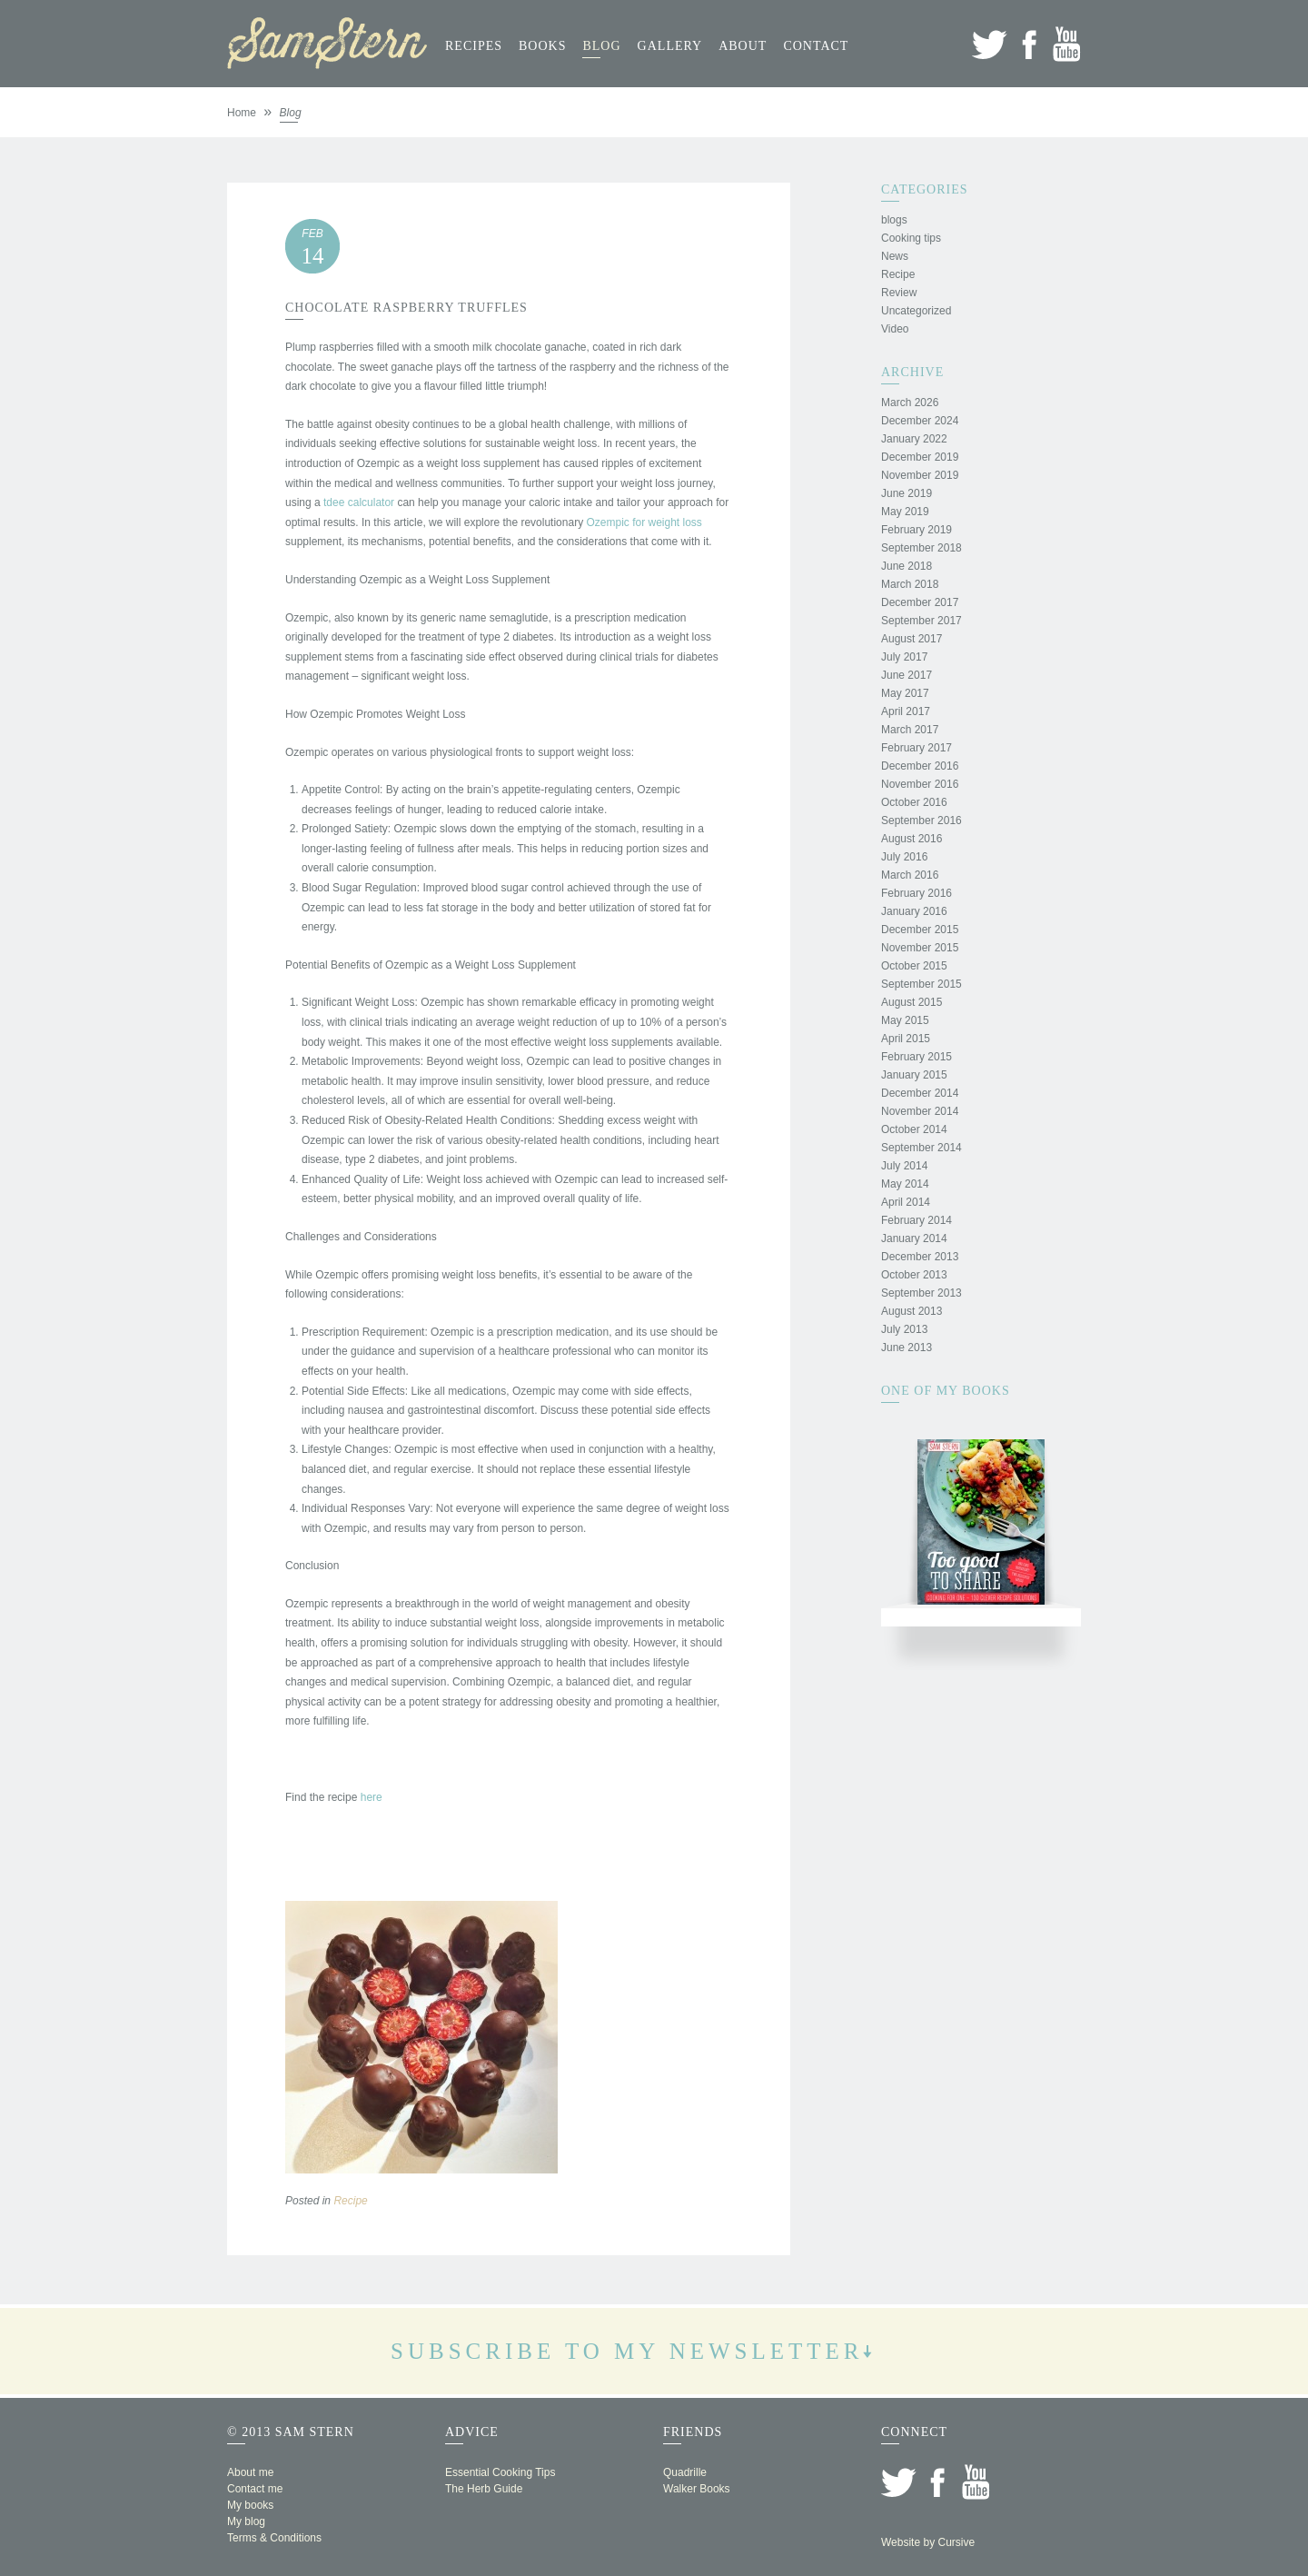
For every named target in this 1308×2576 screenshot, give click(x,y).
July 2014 (904, 1165)
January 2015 (914, 1075)
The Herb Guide (483, 2488)
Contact (815, 46)
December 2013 (919, 1256)
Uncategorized (916, 310)
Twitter (989, 44)
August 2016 (911, 838)
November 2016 (919, 784)
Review (899, 292)
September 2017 (921, 620)
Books (542, 46)
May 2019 (905, 511)
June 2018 (906, 566)
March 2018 (909, 584)
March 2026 (909, 402)
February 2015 (916, 1056)
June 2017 (906, 675)
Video (894, 329)
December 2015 (919, 929)
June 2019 (906, 493)
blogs (894, 220)
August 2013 (911, 1311)
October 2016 (914, 802)
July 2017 (904, 657)
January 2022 (914, 439)
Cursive (956, 2542)
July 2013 (904, 1329)
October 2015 (914, 966)
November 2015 (919, 947)
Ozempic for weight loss (643, 522)
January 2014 (914, 1238)
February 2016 (916, 893)
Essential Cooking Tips (500, 2472)
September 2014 (921, 1147)
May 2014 (905, 1184)
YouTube (1067, 44)
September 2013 (921, 1293)
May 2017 (905, 693)
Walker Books (696, 2488)
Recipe (350, 2200)
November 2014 (919, 1111)
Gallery (670, 46)
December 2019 (919, 457)
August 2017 (911, 638)
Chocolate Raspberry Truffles (406, 307)
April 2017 (905, 711)
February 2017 (916, 747)
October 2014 (914, 1129)
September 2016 (921, 820)
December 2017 (919, 602)
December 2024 (919, 420)
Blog (601, 46)
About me (250, 2472)
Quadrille (685, 2472)
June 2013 (906, 1347)
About (742, 46)
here (371, 1797)
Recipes (473, 46)
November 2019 (919, 475)
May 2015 (905, 1020)
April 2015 (905, 1038)
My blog (246, 2521)
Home (241, 112)
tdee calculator (358, 502)
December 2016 (919, 766)
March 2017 (909, 729)
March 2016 (909, 875)
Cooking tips (911, 238)
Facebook (1028, 44)
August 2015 (911, 1002)
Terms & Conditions (274, 2537)
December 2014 (919, 1093)
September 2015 (921, 984)
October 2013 (914, 1274)
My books (250, 2505)
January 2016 (914, 911)
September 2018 (921, 548)
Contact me (254, 2488)
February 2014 (916, 1220)
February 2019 (916, 529)
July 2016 (904, 856)
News (894, 256)
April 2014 (905, 1202)
